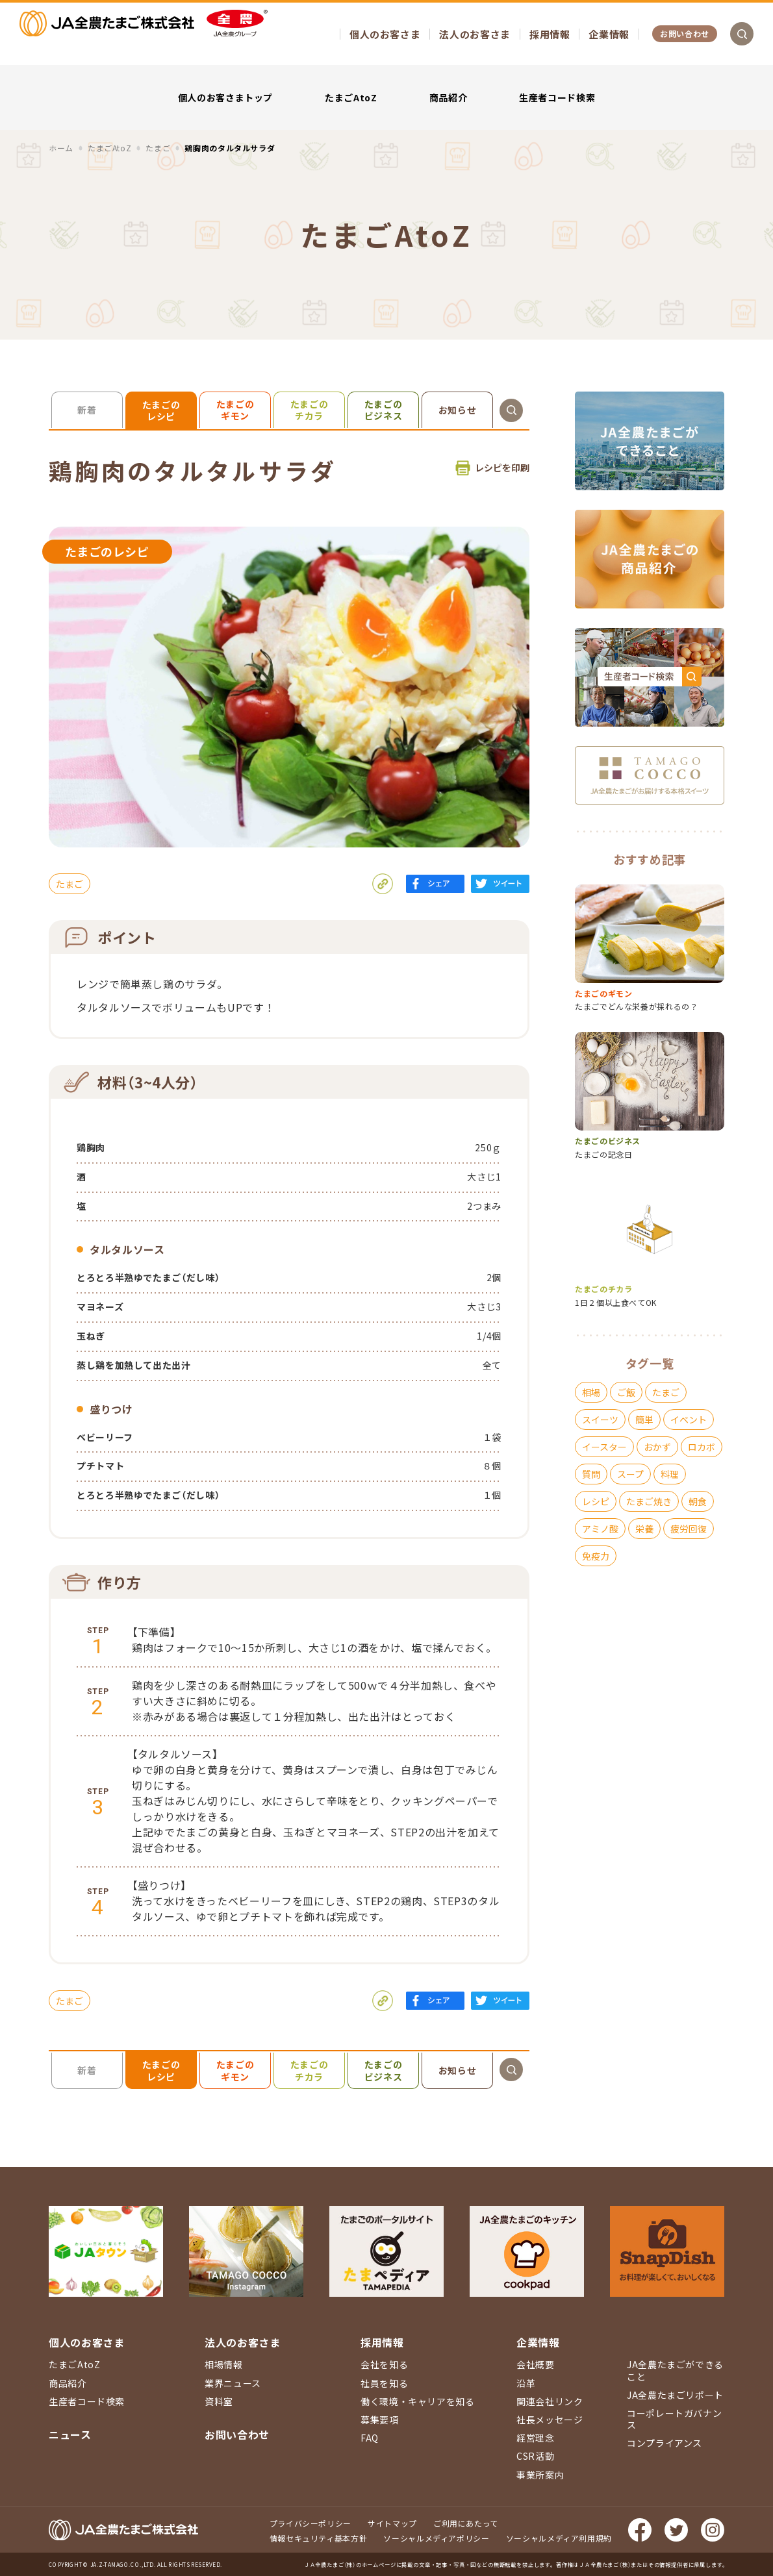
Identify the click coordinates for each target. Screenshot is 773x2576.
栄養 (644, 1528)
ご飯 (626, 1392)
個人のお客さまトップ (225, 97)
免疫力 (595, 1555)
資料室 (219, 2401)
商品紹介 (448, 97)
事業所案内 (540, 2474)
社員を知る (384, 2383)
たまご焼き (649, 1501)
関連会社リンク (549, 2401)
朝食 (698, 1501)
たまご (69, 883)
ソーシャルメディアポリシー (436, 2538)
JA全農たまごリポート (675, 2394)
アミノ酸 (600, 1528)
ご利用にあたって (465, 2523)
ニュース (70, 2434)
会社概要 (535, 2364)
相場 (591, 1392)
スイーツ (600, 1419)
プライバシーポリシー (310, 2523)
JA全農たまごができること (675, 2370)
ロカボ (701, 1446)
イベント (688, 1419)
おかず (657, 1446)
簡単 (644, 1419)
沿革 (525, 2383)
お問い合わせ (684, 33)
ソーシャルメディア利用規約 (559, 2538)
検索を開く (742, 33)
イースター (604, 1446)
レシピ (595, 1501)
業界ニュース (233, 2383)
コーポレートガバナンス (674, 2419)
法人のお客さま (474, 34)
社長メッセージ (549, 2419)
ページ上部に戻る (744, 2232)
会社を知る (384, 2364)
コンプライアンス (664, 2442)
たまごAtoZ (351, 97)
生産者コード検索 (557, 97)
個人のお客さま (384, 34)
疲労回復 (688, 1528)
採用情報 (549, 34)
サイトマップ (392, 2523)
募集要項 (380, 2419)
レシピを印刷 (502, 467)
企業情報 (609, 34)
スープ (630, 1474)
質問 (591, 1474)
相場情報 (224, 2364)
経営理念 (535, 2437)
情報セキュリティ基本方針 (319, 2538)
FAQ (370, 2437)
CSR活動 (535, 2455)
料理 (670, 1474)
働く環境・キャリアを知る (418, 2401)
